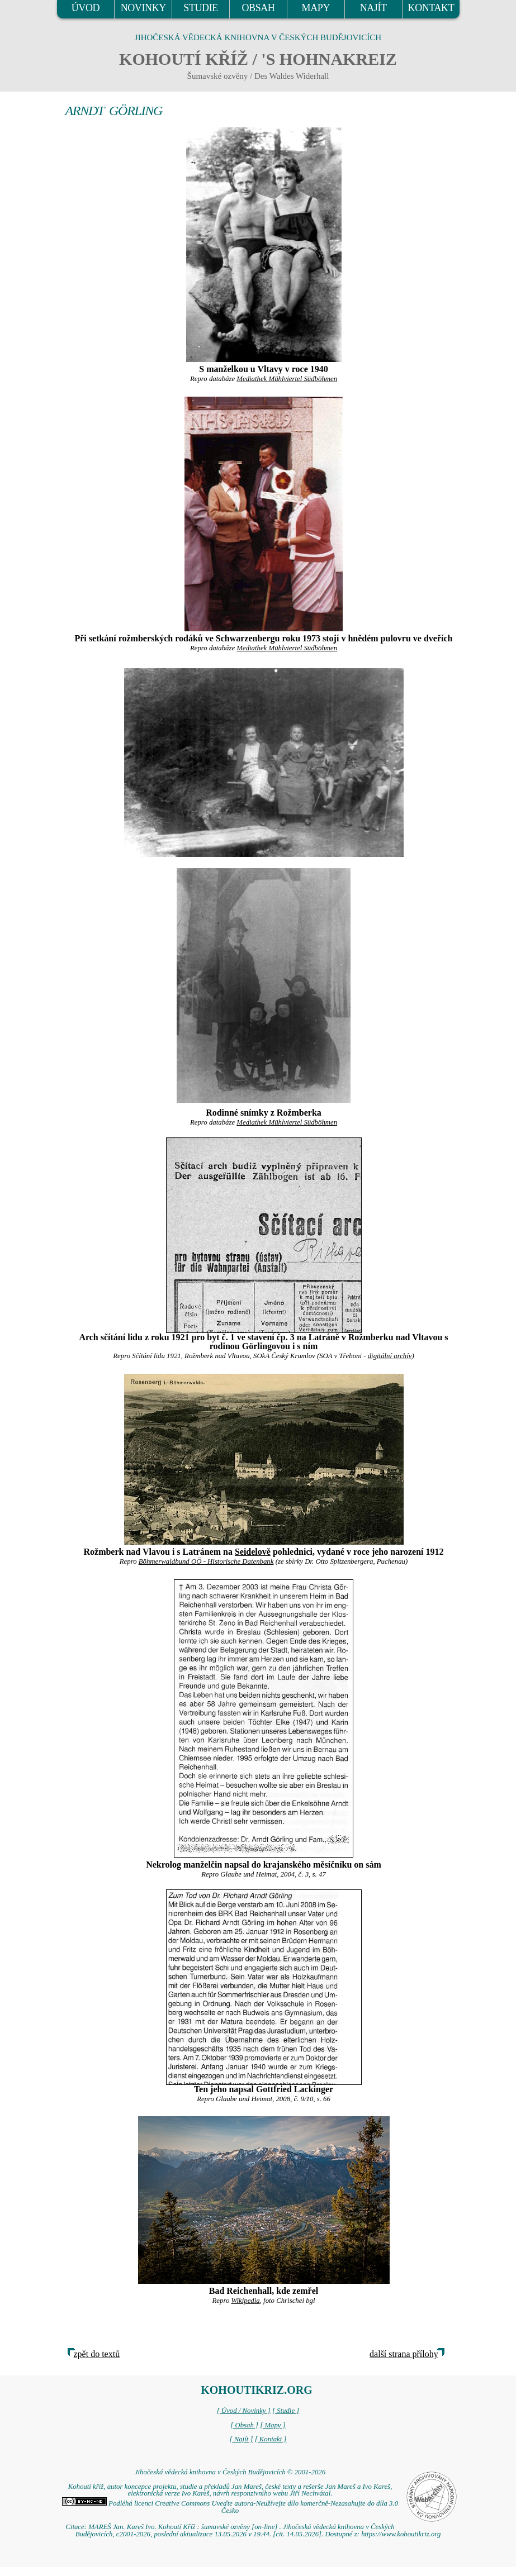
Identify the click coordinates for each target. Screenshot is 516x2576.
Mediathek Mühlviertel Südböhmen (286, 379)
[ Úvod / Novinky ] (244, 2411)
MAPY (316, 7)
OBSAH (258, 7)
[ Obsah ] (244, 2425)
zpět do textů (97, 2354)
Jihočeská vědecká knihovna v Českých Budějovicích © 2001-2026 (230, 2472)
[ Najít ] (241, 2439)
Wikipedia (245, 2300)
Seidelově (253, 1551)
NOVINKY (143, 7)
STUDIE (200, 7)
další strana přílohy (404, 2354)
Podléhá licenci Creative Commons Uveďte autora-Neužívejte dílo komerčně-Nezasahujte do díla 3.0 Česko (230, 2507)
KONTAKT (431, 7)
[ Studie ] (285, 2411)
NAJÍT (373, 7)
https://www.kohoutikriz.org (401, 2534)
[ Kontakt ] (271, 2439)
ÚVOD (86, 7)
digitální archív (390, 1356)
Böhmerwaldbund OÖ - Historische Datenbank (206, 1561)
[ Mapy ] (273, 2425)
